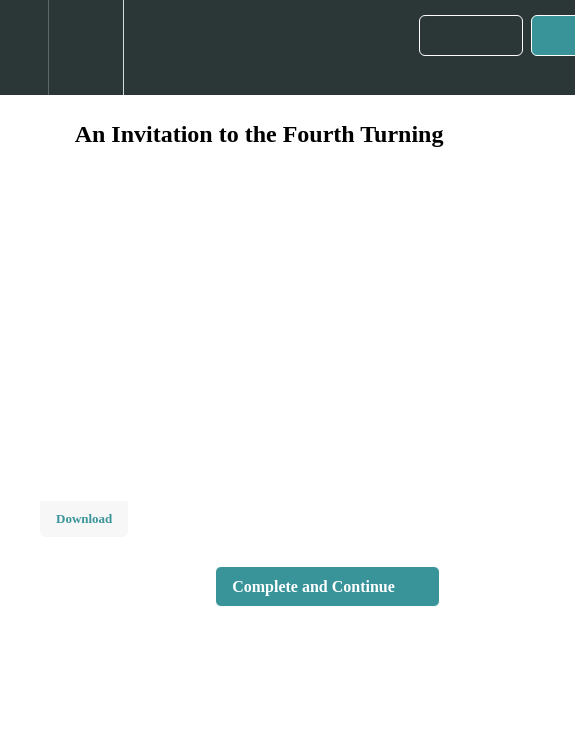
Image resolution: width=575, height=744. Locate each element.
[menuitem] (85, 47)
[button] (24, 47)
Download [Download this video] (84, 518)
